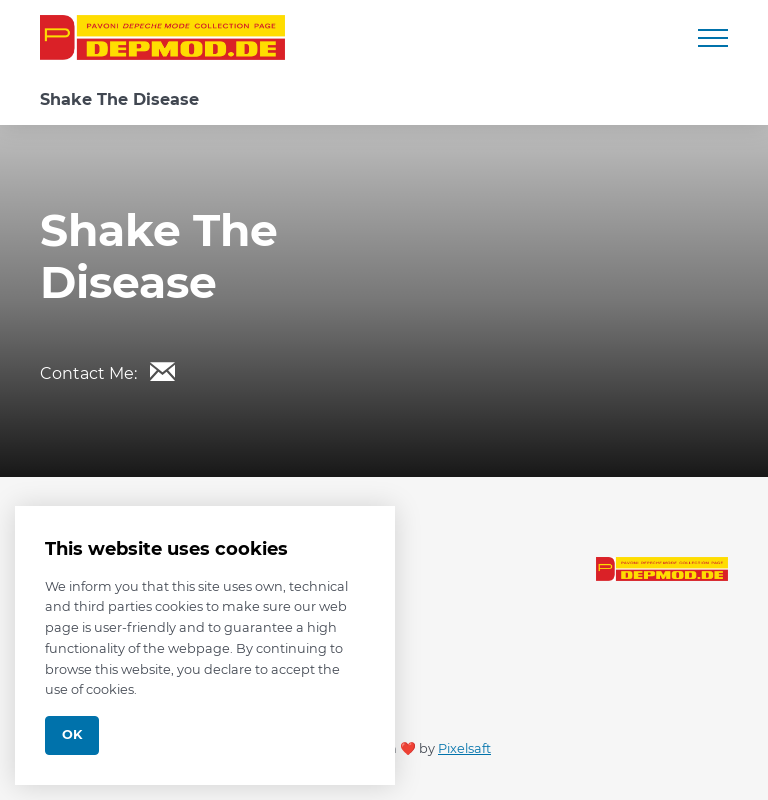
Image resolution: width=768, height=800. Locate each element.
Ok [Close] (72, 734)
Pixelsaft (464, 748)
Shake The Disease (119, 99)
